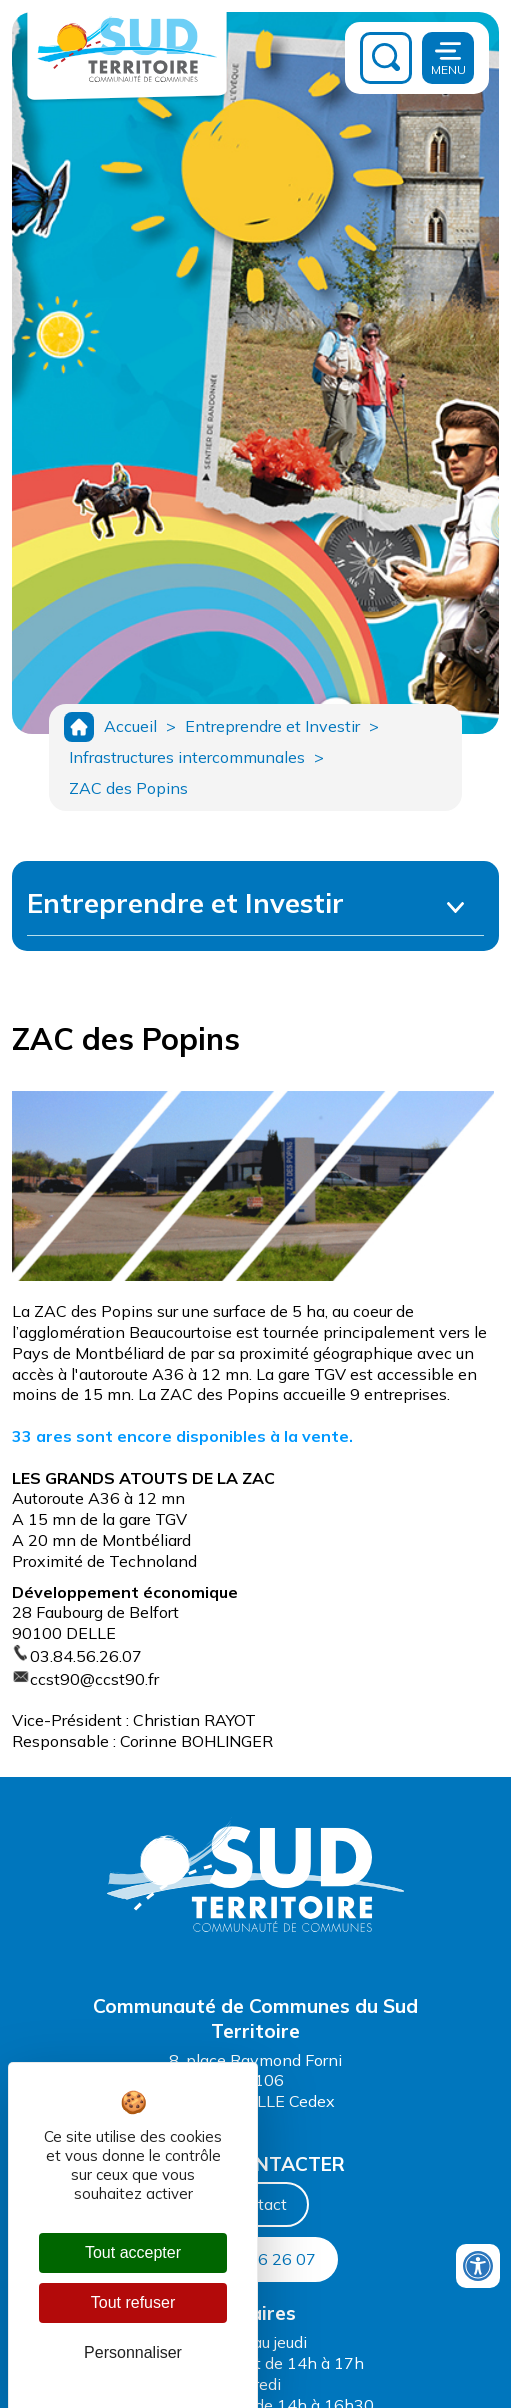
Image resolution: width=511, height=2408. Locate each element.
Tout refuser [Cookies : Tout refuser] (133, 2302)
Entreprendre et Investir (272, 726)
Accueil (130, 726)
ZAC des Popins (128, 788)
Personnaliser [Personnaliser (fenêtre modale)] (133, 2352)
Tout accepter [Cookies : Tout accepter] (133, 2252)
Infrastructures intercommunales (187, 757)
